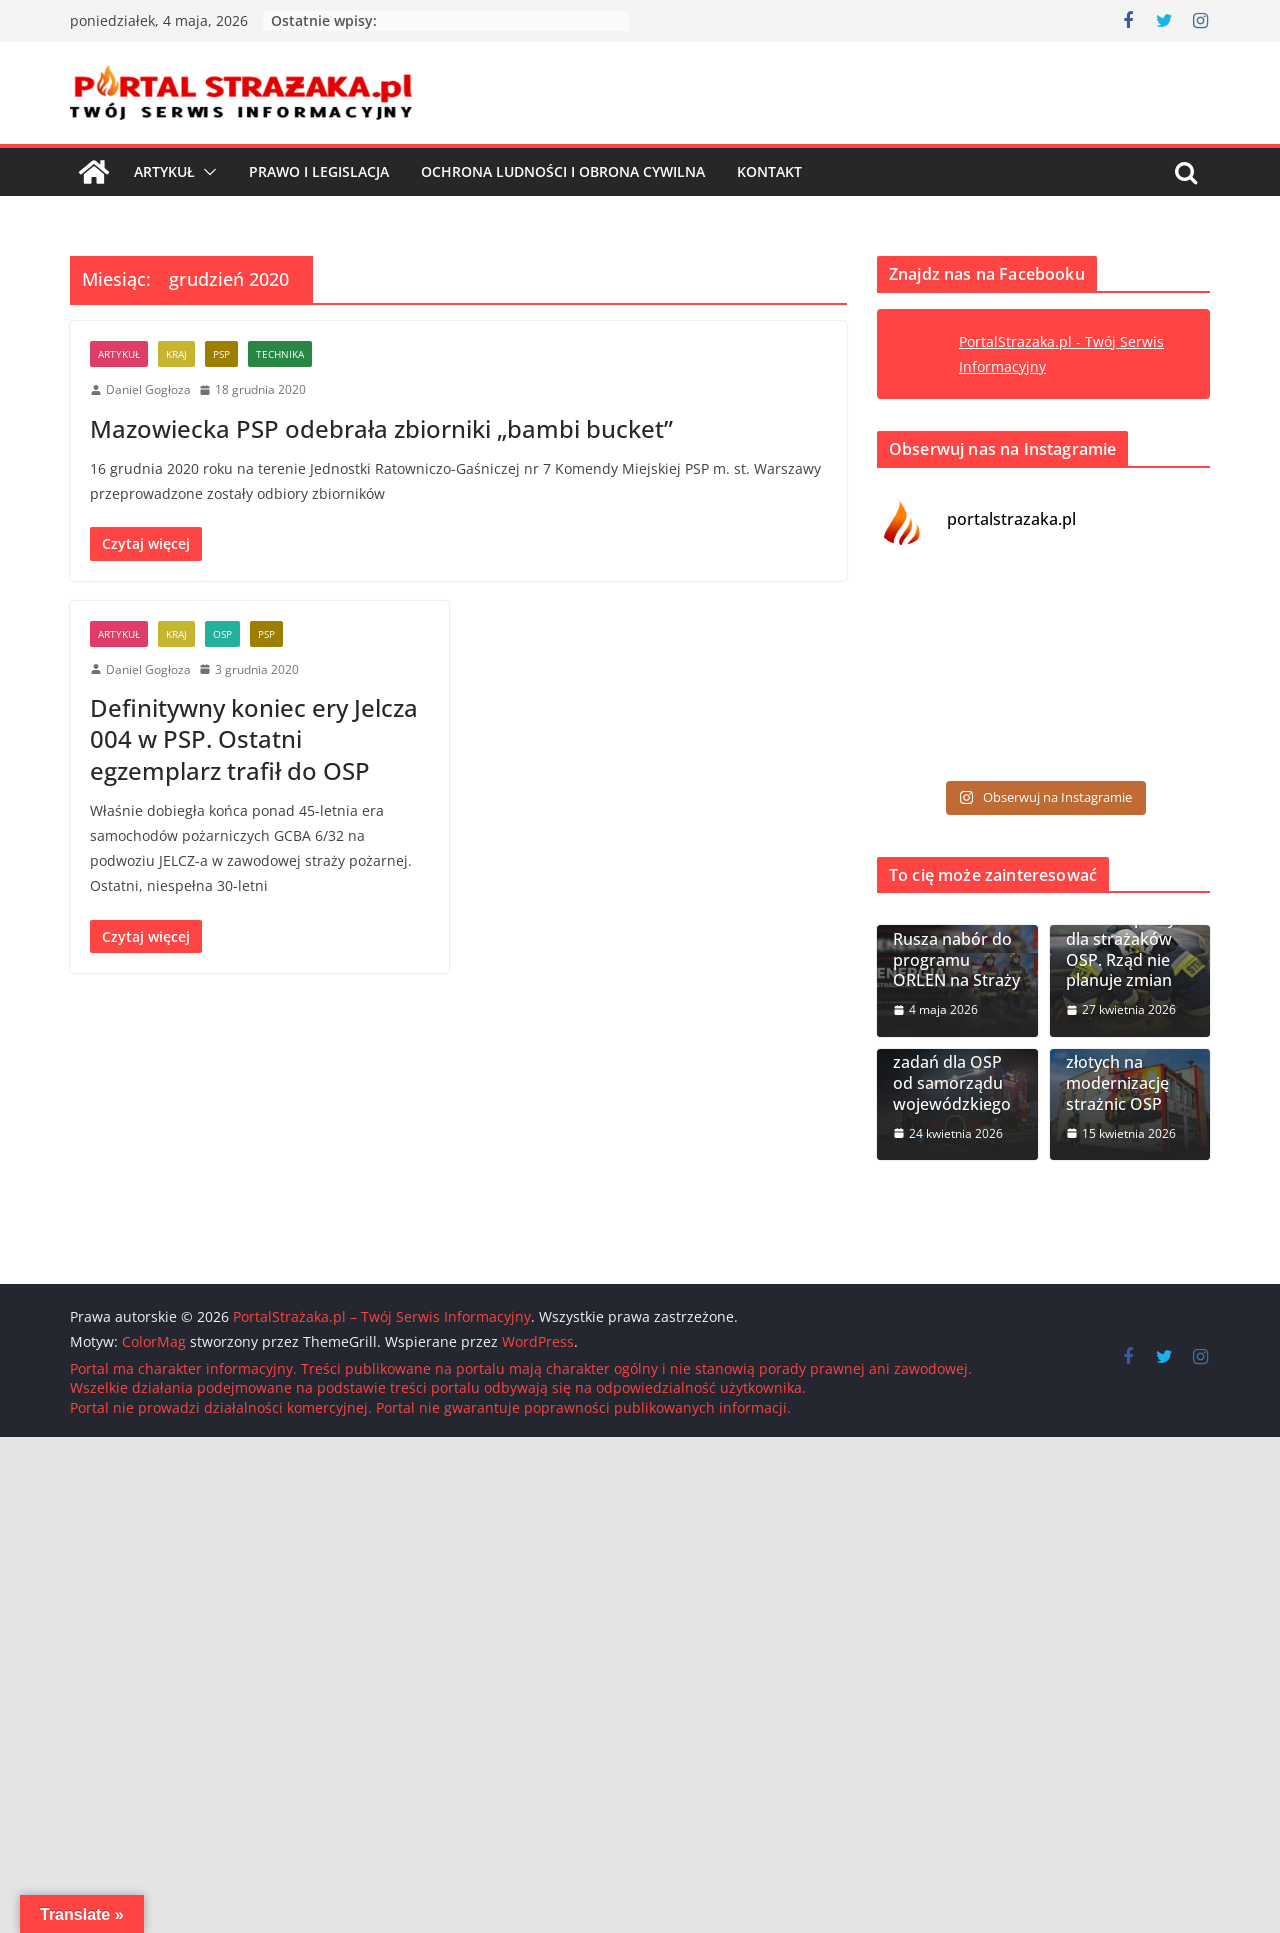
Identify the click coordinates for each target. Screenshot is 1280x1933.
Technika (280, 354)
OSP (222, 634)
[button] (206, 172)
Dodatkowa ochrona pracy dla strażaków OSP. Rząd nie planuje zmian (1121, 939)
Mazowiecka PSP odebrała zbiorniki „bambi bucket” (381, 428)
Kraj (176, 354)
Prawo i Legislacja (319, 171)
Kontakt (769, 171)
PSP (221, 354)
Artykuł (164, 171)
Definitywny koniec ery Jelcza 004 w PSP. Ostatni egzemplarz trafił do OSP (254, 738)
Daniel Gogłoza (148, 389)
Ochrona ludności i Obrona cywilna (563, 171)
